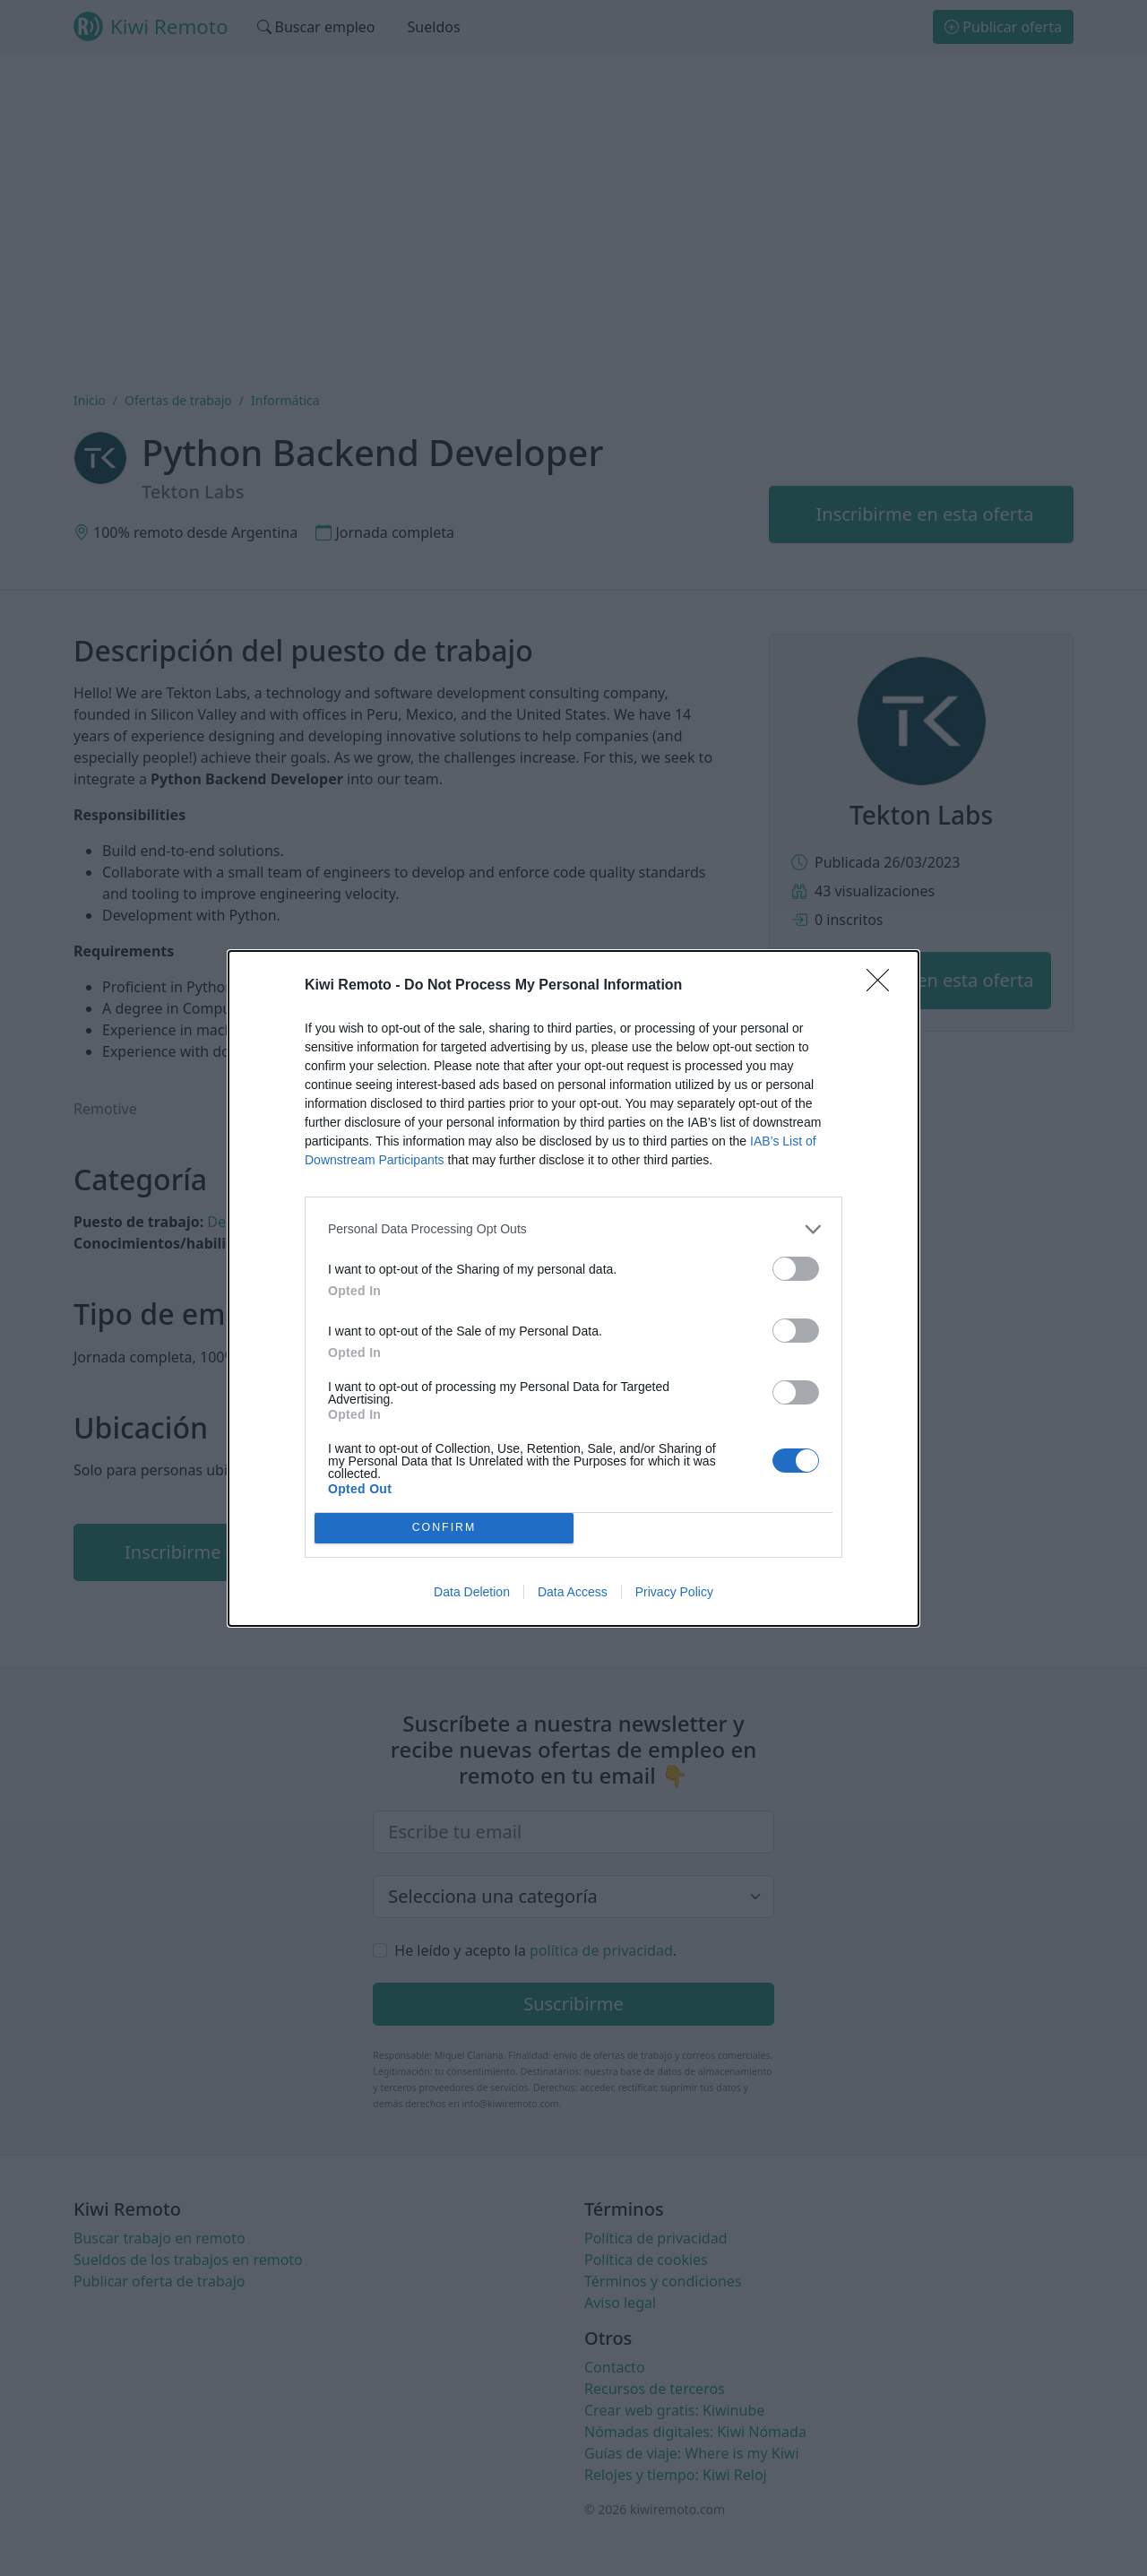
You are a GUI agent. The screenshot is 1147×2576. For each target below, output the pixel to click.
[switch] (795, 1269)
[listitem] (573, 1229)
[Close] (884, 986)
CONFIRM (444, 1527)
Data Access (573, 1592)
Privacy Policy (674, 1592)
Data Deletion (472, 1592)
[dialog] (573, 1288)
